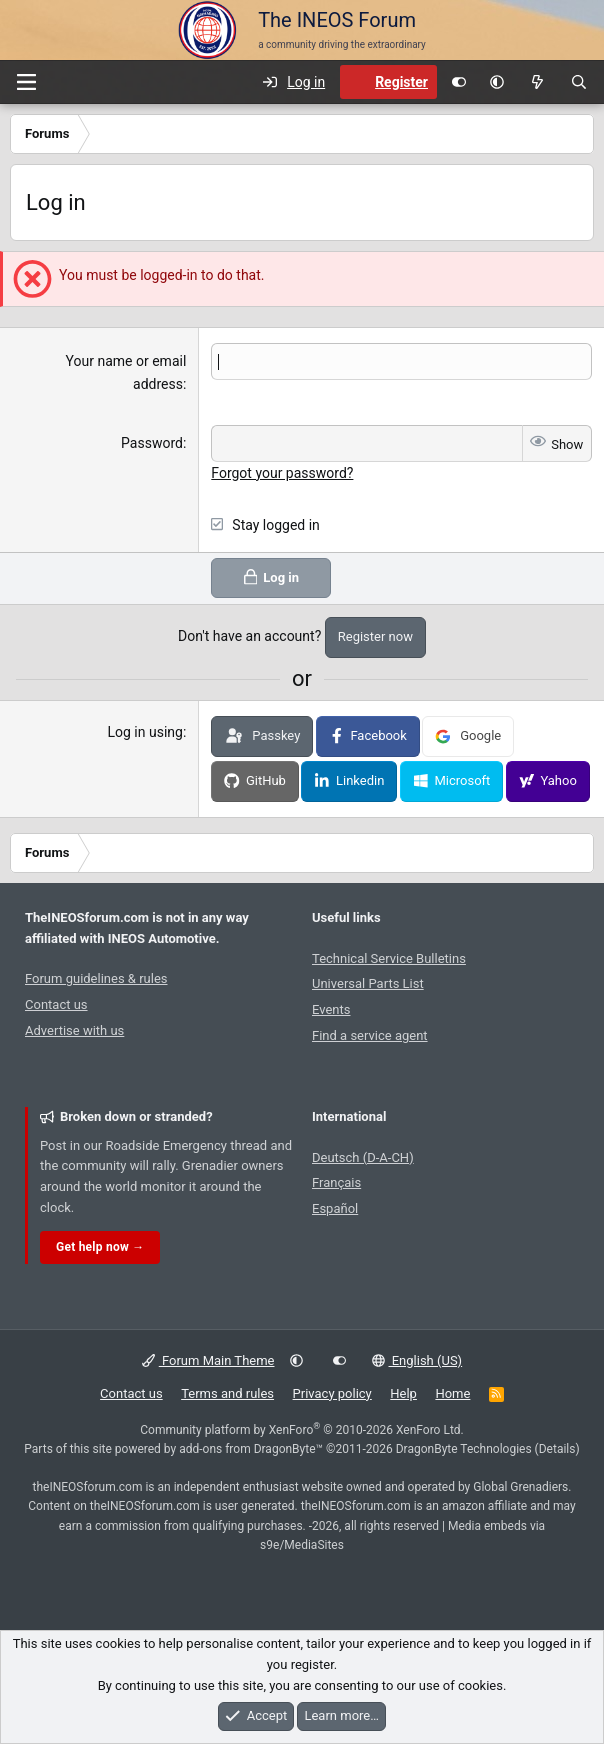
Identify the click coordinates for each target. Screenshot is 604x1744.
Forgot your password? (282, 472)
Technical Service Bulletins (389, 957)
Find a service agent (370, 1035)
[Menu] (26, 82)
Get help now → (100, 1246)
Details (557, 1448)
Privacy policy (332, 1392)
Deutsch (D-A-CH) (363, 1156)
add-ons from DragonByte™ (251, 1448)
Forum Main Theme (208, 1359)
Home (452, 1392)
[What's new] (537, 82)
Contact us (56, 1004)
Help (403, 1392)
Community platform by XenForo (302, 1429)
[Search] (579, 82)
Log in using (145, 732)
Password (152, 443)
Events (331, 1009)
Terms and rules (227, 1392)
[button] (497, 82)
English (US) (417, 1359)
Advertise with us (74, 1030)
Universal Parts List (368, 983)
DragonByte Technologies (464, 1448)
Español (335, 1208)
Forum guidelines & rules (96, 978)
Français (336, 1182)
